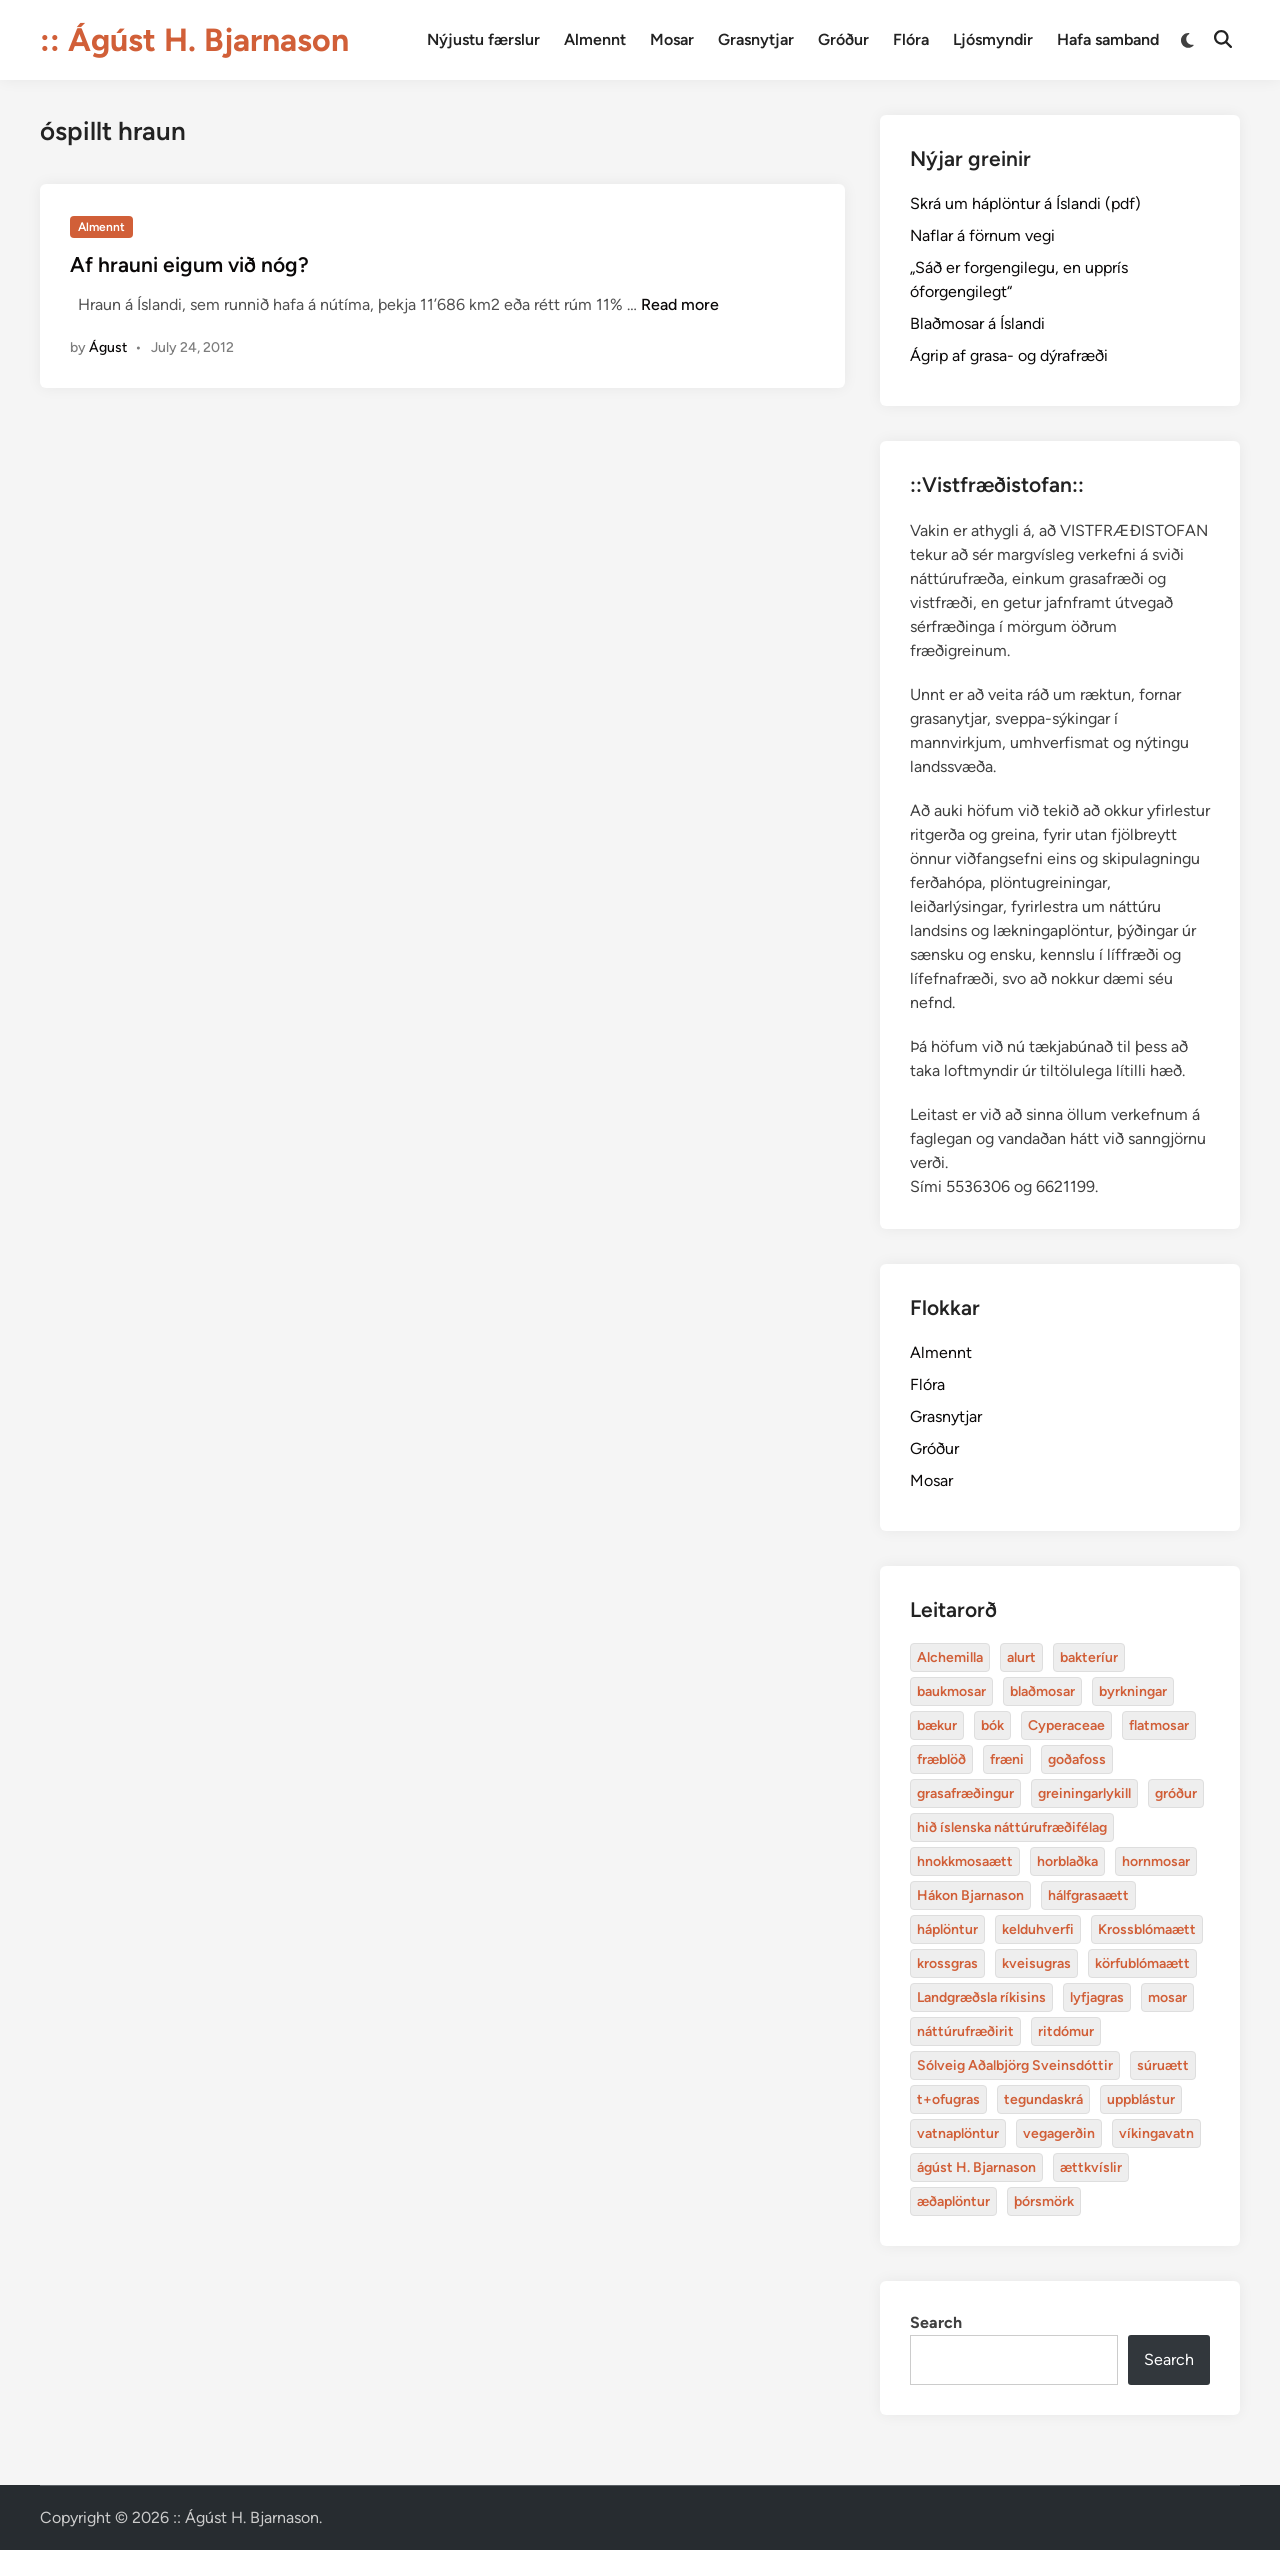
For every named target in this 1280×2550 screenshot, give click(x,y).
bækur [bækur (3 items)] (937, 1725)
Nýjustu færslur (483, 39)
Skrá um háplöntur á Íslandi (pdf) (1025, 203)
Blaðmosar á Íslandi (977, 323)
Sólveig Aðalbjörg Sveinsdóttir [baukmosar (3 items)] (1015, 2065)
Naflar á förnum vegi (982, 235)
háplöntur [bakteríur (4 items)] (947, 1929)
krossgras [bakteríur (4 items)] (947, 1963)
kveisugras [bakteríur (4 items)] (1036, 1963)
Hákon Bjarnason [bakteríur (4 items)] (970, 1895)
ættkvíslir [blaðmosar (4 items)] (1091, 2167)
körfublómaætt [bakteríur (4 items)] (1142, 1963)
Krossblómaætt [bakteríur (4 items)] (1147, 1929)
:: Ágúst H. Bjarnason (194, 40)
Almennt (595, 39)
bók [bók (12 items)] (992, 1725)
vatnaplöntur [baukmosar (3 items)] (958, 2133)
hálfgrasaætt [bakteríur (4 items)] (1088, 1895)
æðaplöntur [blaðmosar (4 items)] (953, 2201)
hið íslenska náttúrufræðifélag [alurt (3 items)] (1012, 1827)
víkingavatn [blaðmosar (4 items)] (1156, 2133)
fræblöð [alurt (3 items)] (941, 1759)
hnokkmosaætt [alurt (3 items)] (965, 1861)
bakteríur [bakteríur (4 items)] (1089, 1657)
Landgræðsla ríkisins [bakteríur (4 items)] (981, 1997)
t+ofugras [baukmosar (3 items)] (948, 2099)
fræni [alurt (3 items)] (1007, 1759)
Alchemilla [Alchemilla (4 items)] (950, 1657)
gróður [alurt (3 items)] (1176, 1793)
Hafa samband (1108, 39)
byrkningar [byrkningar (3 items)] (1133, 1691)
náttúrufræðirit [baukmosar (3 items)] (965, 2031)
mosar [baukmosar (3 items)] (1167, 1997)
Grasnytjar (756, 39)
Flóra (911, 39)
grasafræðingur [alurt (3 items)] (965, 1793)
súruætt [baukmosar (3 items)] (1163, 2065)
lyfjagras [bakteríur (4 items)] (1097, 1997)
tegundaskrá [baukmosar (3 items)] (1043, 2099)
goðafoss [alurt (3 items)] (1077, 1759)
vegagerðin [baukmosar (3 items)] (1059, 2133)
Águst (108, 347)
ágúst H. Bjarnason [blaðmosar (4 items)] (976, 2167)
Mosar (672, 39)
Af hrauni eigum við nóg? (189, 264)
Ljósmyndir (993, 39)
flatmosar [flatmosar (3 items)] (1159, 1725)
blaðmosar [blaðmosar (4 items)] (1042, 1691)
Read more (680, 304)
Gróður (843, 39)
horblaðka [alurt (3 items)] (1067, 1861)
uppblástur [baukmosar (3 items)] (1141, 2099)
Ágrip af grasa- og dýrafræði (1009, 355)
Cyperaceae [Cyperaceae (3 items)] (1066, 1725)
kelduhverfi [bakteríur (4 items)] (1038, 1929)
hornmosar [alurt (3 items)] (1156, 1861)
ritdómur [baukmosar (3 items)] (1066, 2031)
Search (936, 2322)
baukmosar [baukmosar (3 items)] (951, 1691)
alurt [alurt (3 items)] (1021, 1657)
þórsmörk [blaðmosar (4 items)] (1044, 2201)
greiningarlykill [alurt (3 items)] (1084, 1793)
